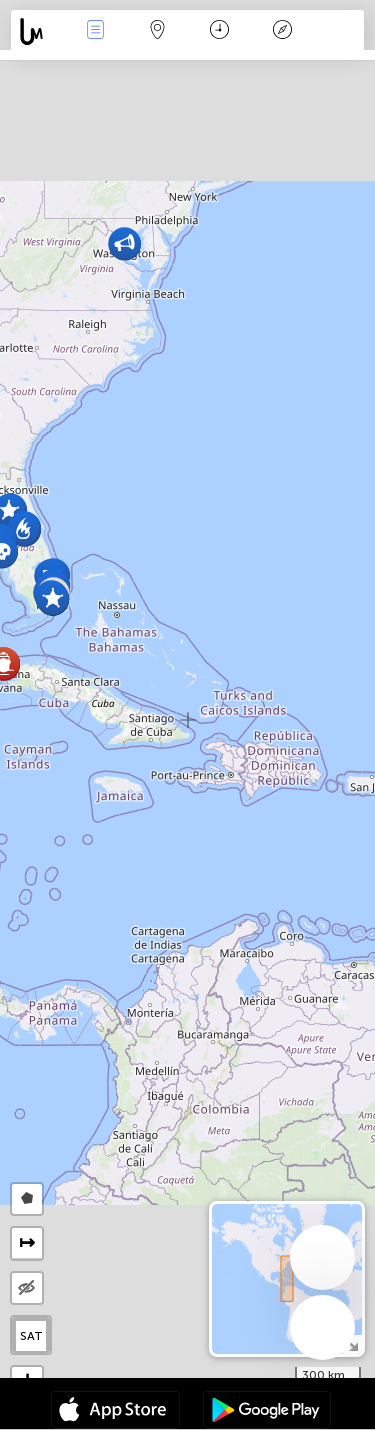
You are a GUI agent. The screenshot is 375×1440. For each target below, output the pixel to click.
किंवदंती (282, 31)
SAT (31, 1336)
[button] (52, 598)
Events (95, 31)
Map (158, 31)
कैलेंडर (219, 31)
